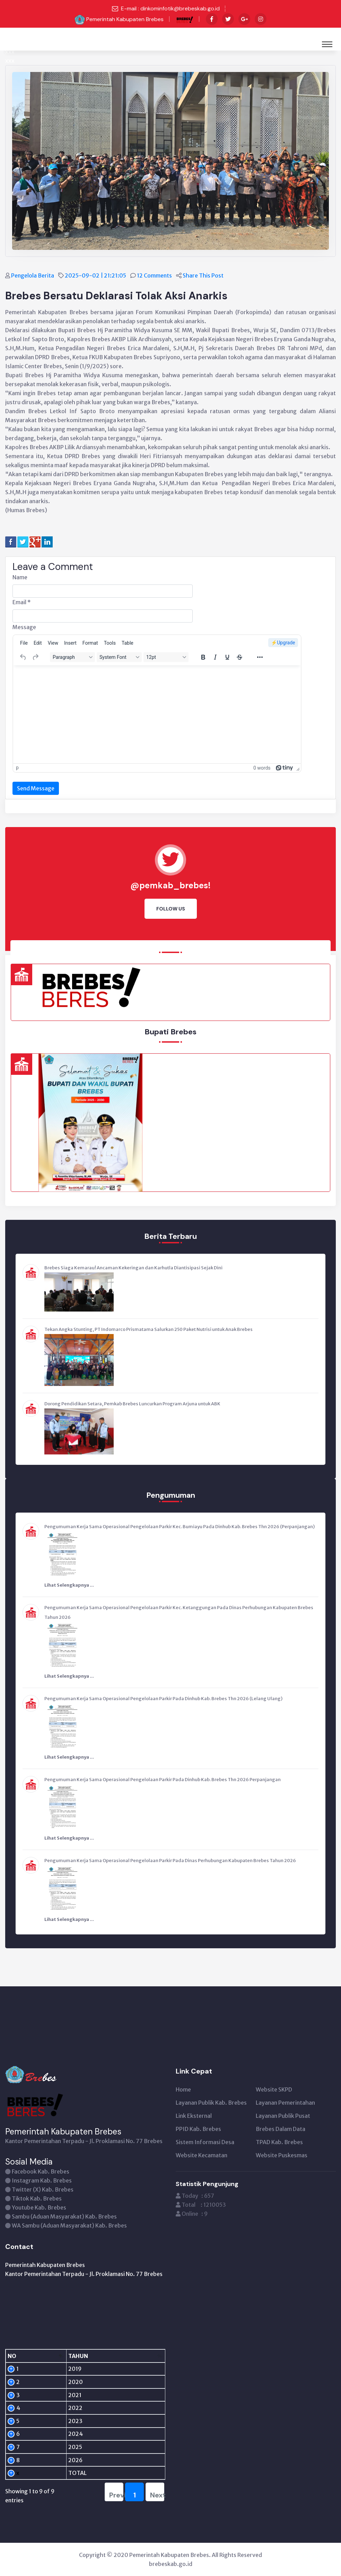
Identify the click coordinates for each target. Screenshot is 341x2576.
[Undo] (23, 657)
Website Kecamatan (201, 2155)
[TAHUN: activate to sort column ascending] (60, 2355)
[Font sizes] (166, 657)
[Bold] (203, 657)
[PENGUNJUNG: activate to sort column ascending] (125, 2355)
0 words (262, 768)
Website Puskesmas (281, 2155)
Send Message (35, 788)
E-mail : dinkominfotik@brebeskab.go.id (170, 8)
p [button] (17, 767)
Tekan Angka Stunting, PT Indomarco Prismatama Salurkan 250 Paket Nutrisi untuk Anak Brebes (148, 1329)
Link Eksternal (194, 2115)
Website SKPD (274, 2089)
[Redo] (35, 657)
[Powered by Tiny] (284, 767)
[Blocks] (72, 657)
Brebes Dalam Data (280, 2128)
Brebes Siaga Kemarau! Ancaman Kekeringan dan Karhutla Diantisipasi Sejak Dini (133, 1268)
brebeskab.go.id (170, 2563)
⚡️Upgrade (283, 642)
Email (21, 602)
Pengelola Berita (33, 275)
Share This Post (204, 275)
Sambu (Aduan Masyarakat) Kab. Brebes (64, 2216)
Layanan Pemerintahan (285, 2102)
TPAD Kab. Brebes (279, 2142)
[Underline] (227, 657)
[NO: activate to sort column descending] (21, 2355)
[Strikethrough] (239, 657)
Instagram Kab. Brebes (42, 2180)
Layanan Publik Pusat (283, 2115)
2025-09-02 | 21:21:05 (96, 275)
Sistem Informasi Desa (205, 2142)
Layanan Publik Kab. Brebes (211, 2102)
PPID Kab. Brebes (198, 2128)
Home (183, 2089)
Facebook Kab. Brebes (40, 2171)
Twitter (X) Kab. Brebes (42, 2189)
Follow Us (170, 909)
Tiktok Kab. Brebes (37, 2198)
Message (24, 627)
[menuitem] (23, 643)
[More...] (260, 657)
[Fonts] (119, 657)
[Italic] (215, 657)
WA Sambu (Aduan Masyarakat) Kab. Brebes (69, 2225)
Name (19, 577)
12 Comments (155, 275)
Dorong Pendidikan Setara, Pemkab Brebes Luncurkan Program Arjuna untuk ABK (132, 1404)
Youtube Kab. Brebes (39, 2207)
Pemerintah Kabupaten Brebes (125, 19)
